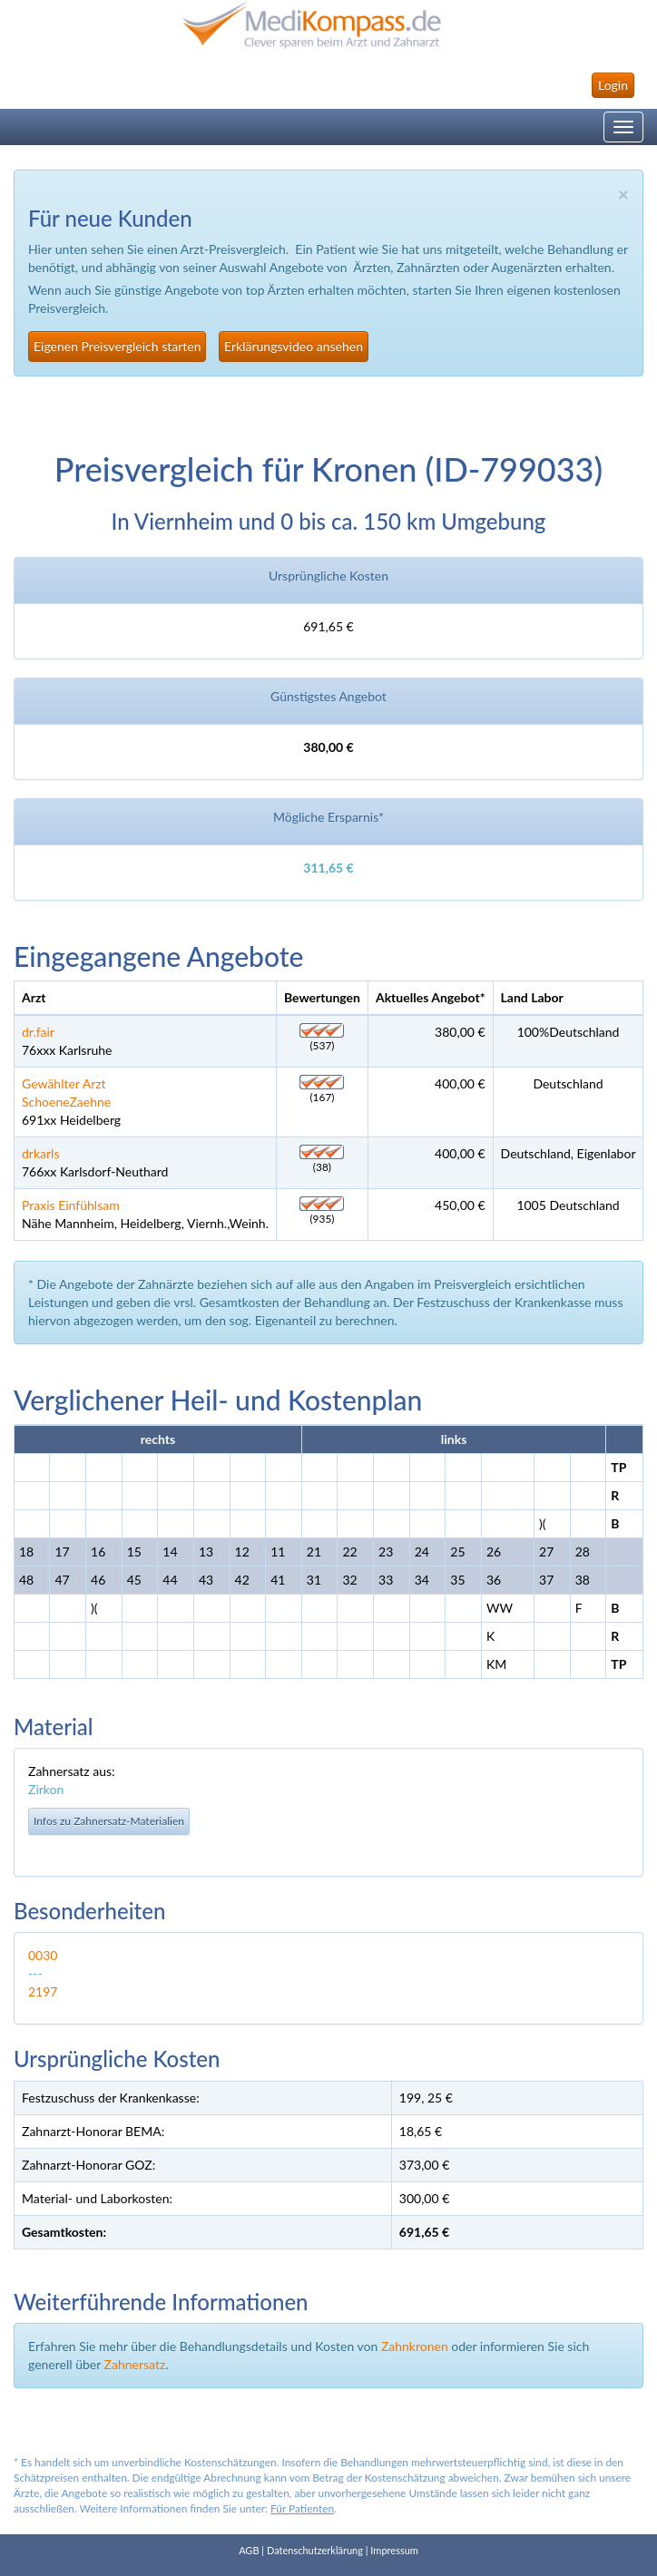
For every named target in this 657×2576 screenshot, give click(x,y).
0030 (42, 1955)
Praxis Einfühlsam (71, 1205)
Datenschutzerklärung (315, 2550)
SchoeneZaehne (66, 1101)
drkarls (40, 1153)
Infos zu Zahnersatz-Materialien (109, 1821)
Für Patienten (302, 2508)
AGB (249, 2550)
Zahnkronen (414, 2346)
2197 (42, 1991)
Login (613, 85)
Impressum (394, 2550)
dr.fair (38, 1031)
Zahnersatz (135, 2364)
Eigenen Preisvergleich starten (117, 346)
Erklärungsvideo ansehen (293, 346)
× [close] (623, 193)
